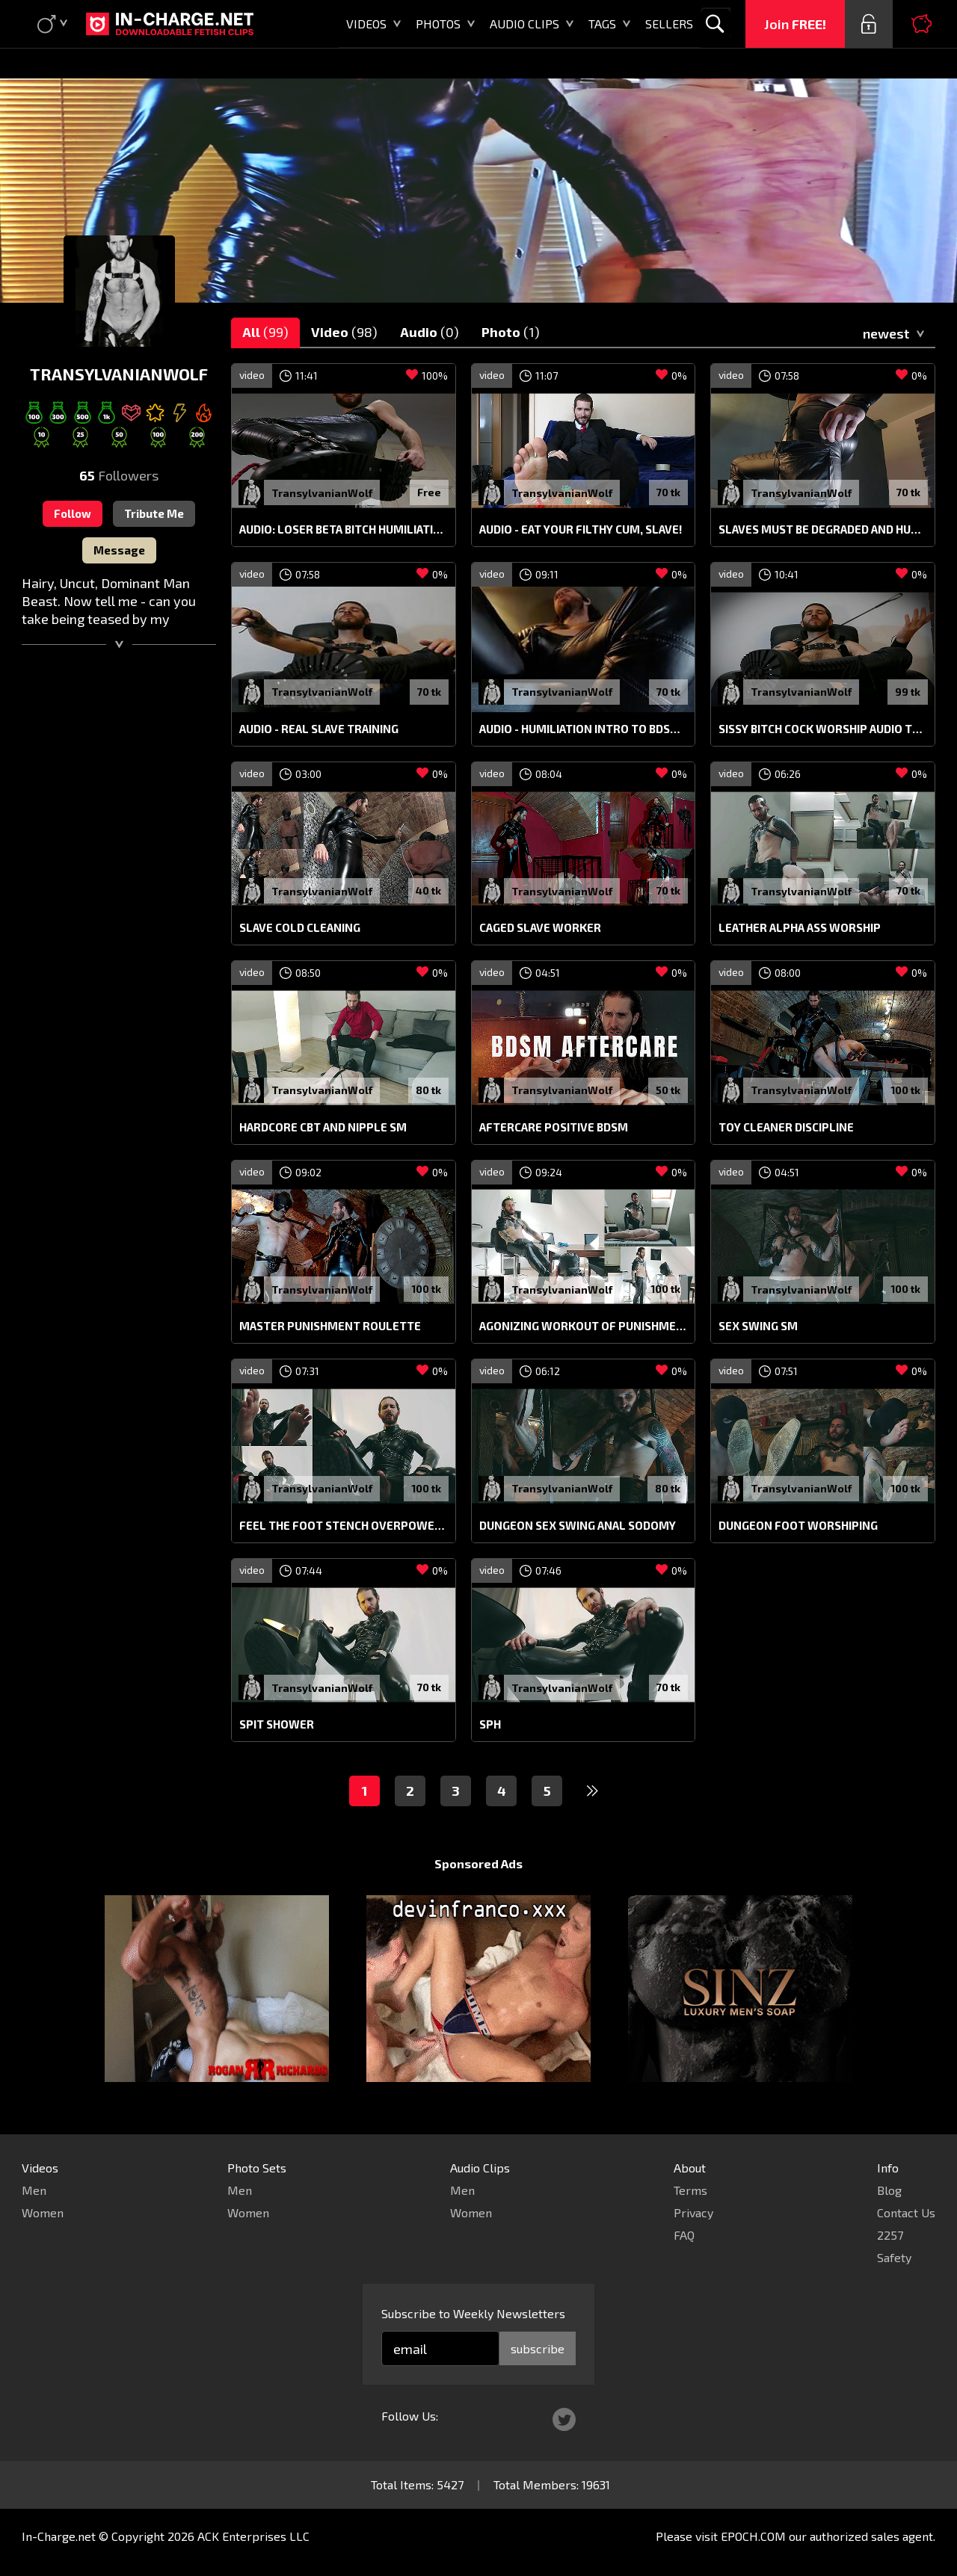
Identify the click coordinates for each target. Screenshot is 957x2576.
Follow (72, 513)
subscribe (537, 2348)
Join (795, 24)
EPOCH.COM (753, 2536)
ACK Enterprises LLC (253, 2536)
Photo (510, 332)
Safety (894, 2257)
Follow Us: (409, 2416)
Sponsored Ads (478, 1863)
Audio (429, 332)
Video (344, 332)
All (265, 332)
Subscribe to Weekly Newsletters (473, 2313)
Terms (690, 2190)
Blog (889, 2190)
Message (119, 550)
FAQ (684, 2235)
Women (43, 2212)
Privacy (693, 2212)
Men (34, 2190)
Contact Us (906, 2212)
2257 (890, 2235)
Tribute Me (154, 513)
